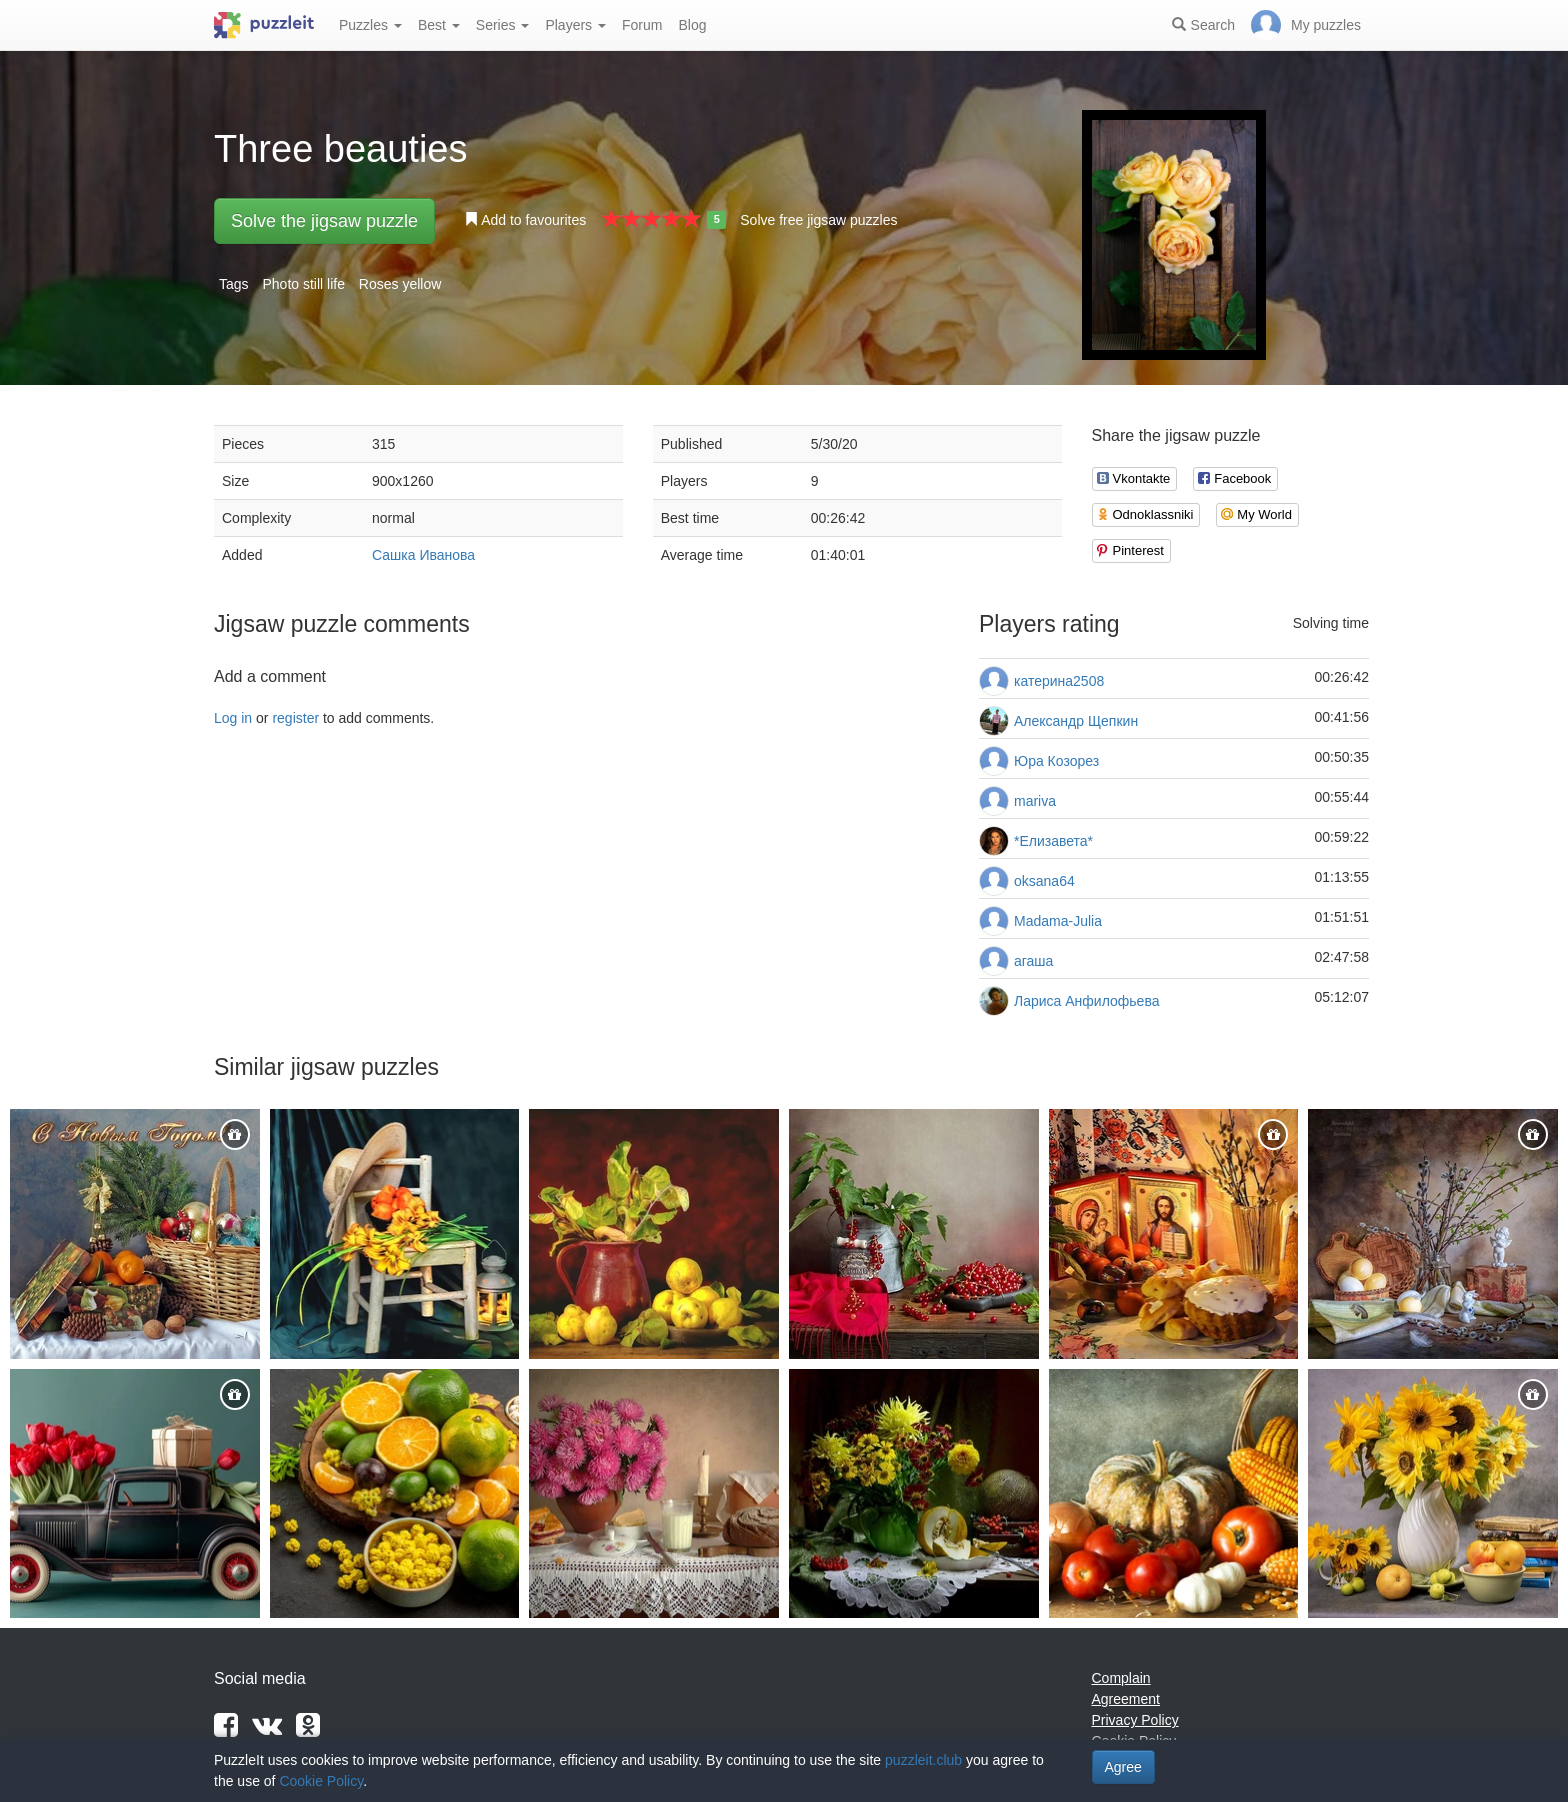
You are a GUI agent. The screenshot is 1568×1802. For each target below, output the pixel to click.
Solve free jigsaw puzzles (818, 220)
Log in (233, 718)
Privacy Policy (1135, 1720)
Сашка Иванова (423, 555)
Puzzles (370, 25)
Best (439, 25)
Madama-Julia (1058, 921)
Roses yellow (400, 284)
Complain (1121, 1678)
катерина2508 (1059, 681)
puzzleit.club (923, 1760)
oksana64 (1044, 881)
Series (503, 25)
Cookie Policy (321, 1781)
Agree (1123, 1767)
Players (575, 25)
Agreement (1126, 1699)
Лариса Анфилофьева (1086, 1001)
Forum (642, 25)
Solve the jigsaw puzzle (324, 221)
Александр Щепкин (1076, 721)
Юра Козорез (1056, 761)
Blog (692, 25)
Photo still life (303, 284)
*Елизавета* (1053, 841)
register (295, 718)
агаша (1033, 961)
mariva (1035, 801)
